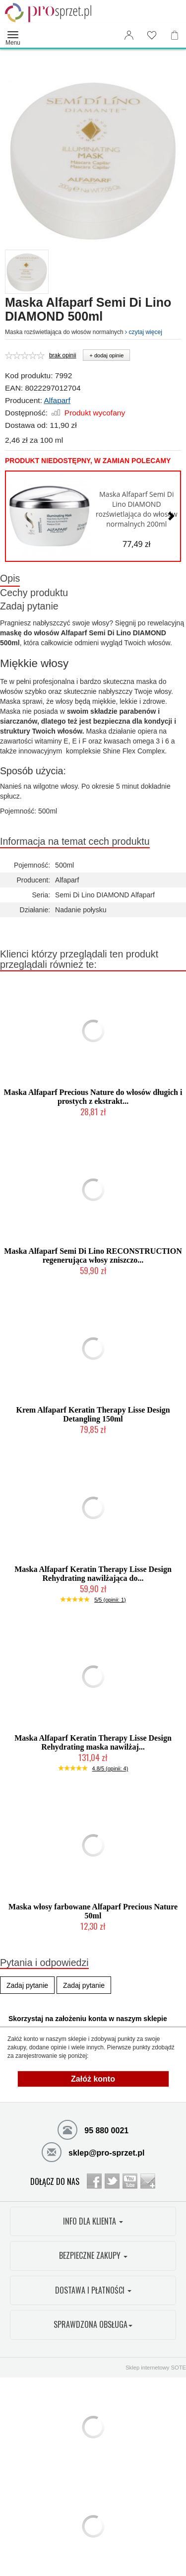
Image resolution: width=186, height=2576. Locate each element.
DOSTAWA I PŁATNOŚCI (93, 2290)
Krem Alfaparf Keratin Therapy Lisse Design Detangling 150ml (93, 1414)
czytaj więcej (143, 332)
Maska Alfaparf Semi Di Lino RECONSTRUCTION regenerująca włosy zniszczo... (93, 1255)
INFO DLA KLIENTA (93, 2221)
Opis (10, 578)
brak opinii (62, 355)
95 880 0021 (93, 2129)
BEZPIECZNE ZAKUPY (93, 2255)
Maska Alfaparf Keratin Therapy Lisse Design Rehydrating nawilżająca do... (93, 1573)
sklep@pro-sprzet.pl (93, 2151)
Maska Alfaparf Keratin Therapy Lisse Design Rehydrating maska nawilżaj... (93, 1742)
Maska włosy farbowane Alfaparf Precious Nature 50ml (93, 1911)
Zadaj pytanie (29, 606)
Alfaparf (57, 400)
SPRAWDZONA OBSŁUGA (93, 2324)
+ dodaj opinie (106, 355)
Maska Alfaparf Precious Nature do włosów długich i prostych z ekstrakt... (93, 1096)
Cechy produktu (34, 592)
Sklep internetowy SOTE (155, 2368)
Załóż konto (93, 2079)
